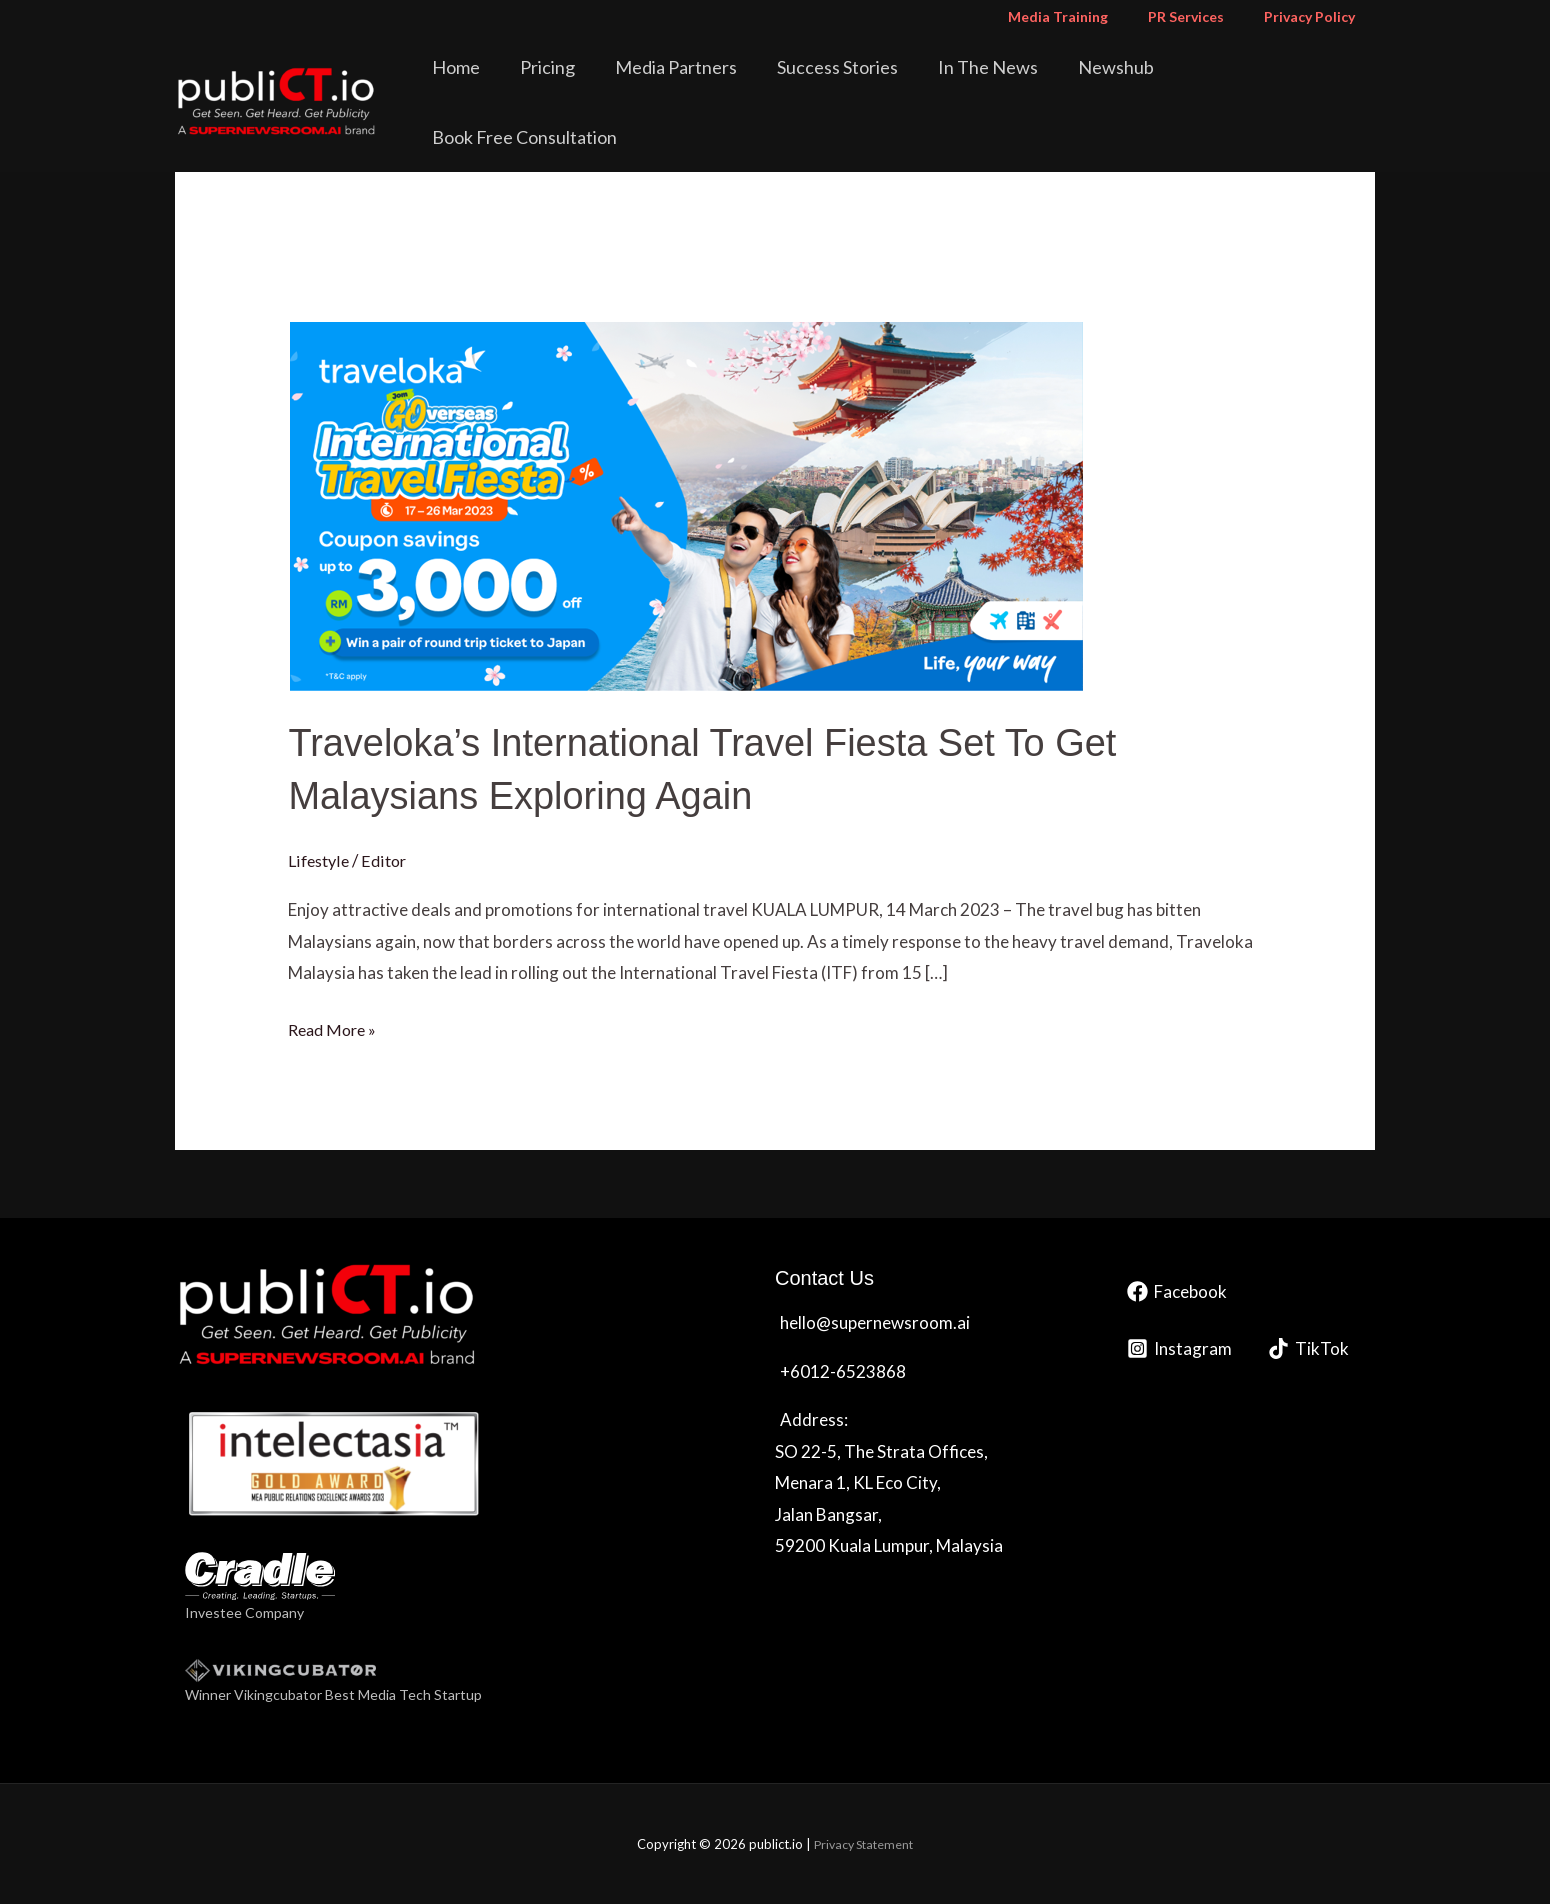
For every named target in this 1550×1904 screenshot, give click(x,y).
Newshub (1116, 84)
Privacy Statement (863, 1844)
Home (526, 84)
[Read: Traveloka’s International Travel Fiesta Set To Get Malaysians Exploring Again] (685, 503)
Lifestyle (320, 859)
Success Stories (865, 84)
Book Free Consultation (1272, 84)
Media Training (1088, 16)
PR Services (1204, 16)
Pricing (603, 84)
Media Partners (718, 84)
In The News (1002, 84)
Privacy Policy (1315, 16)
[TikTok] (1308, 1347)
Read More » (335, 1026)
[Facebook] (1177, 1290)
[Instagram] (1179, 1347)
